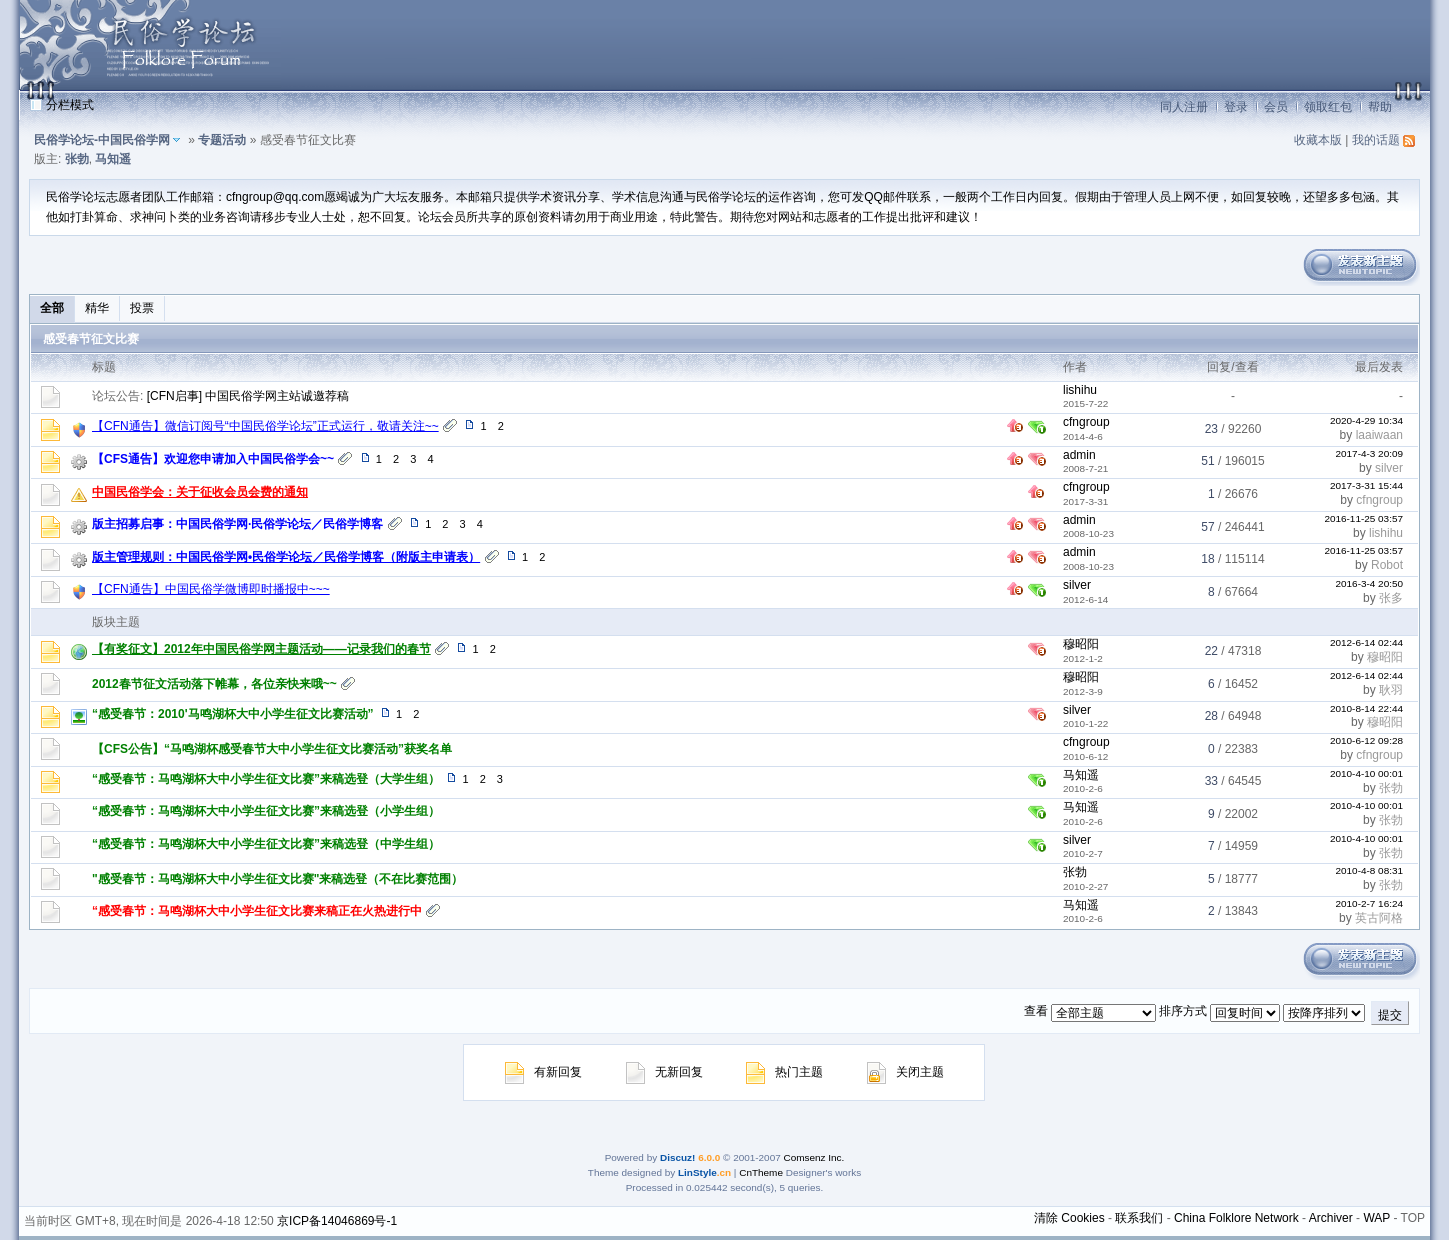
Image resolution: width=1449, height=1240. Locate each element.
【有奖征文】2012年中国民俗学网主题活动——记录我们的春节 (261, 649)
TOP (1413, 1218)
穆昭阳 (1081, 644)
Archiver (1331, 1218)
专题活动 (222, 140)
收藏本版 (1318, 140)
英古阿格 (1379, 918)
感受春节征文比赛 (91, 339)
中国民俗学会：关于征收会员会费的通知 (200, 492)
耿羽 (1391, 690)
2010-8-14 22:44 (1366, 708)
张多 (1391, 598)
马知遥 (113, 159)
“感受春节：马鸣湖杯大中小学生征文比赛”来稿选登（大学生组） (266, 779)
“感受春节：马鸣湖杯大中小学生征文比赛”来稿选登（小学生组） (266, 811)
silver (1389, 468)
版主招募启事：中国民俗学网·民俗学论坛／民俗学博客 (237, 524)
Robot (1387, 565)
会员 (1276, 107)
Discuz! (677, 1157)
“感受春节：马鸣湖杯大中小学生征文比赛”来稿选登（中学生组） (266, 844)
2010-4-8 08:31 (1369, 870)
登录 (1236, 107)
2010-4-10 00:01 (1366, 773)
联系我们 (1139, 1218)
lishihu (1080, 390)
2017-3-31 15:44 (1366, 485)
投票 (142, 308)
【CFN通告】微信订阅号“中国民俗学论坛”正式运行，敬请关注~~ (265, 426)
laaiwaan (1379, 435)
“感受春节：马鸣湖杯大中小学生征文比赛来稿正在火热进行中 (257, 911)
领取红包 (1328, 107)
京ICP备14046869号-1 (337, 1221)
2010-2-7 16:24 (1369, 903)
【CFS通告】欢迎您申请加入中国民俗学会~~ (213, 459)
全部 (52, 308)
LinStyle (697, 1172)
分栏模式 (70, 105)
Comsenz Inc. (814, 1157)
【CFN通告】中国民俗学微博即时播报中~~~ (211, 589)
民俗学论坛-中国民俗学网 (102, 140)
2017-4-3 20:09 (1369, 453)
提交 (1390, 1015)
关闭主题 (905, 1072)
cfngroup (1086, 422)
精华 (97, 308)
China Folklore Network (1236, 1218)
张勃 (77, 159)
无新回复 (664, 1072)
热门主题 (784, 1072)
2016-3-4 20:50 (1369, 583)
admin (1079, 455)
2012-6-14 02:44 (1366, 642)
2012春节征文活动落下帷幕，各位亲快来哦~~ (214, 684)
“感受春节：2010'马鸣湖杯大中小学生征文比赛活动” (233, 714)
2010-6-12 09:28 (1366, 740)
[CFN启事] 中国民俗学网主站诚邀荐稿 (248, 396)
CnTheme (761, 1172)
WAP (1376, 1218)
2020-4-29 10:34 (1366, 420)
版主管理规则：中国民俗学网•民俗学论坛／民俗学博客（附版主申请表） (286, 557)
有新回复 (543, 1072)
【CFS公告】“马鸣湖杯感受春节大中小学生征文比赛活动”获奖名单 (272, 749)
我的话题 (1376, 140)
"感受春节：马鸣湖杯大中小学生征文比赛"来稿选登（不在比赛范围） (277, 879)
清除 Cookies (1069, 1218)
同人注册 (1184, 107)
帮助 (1380, 107)
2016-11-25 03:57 (1363, 518)
